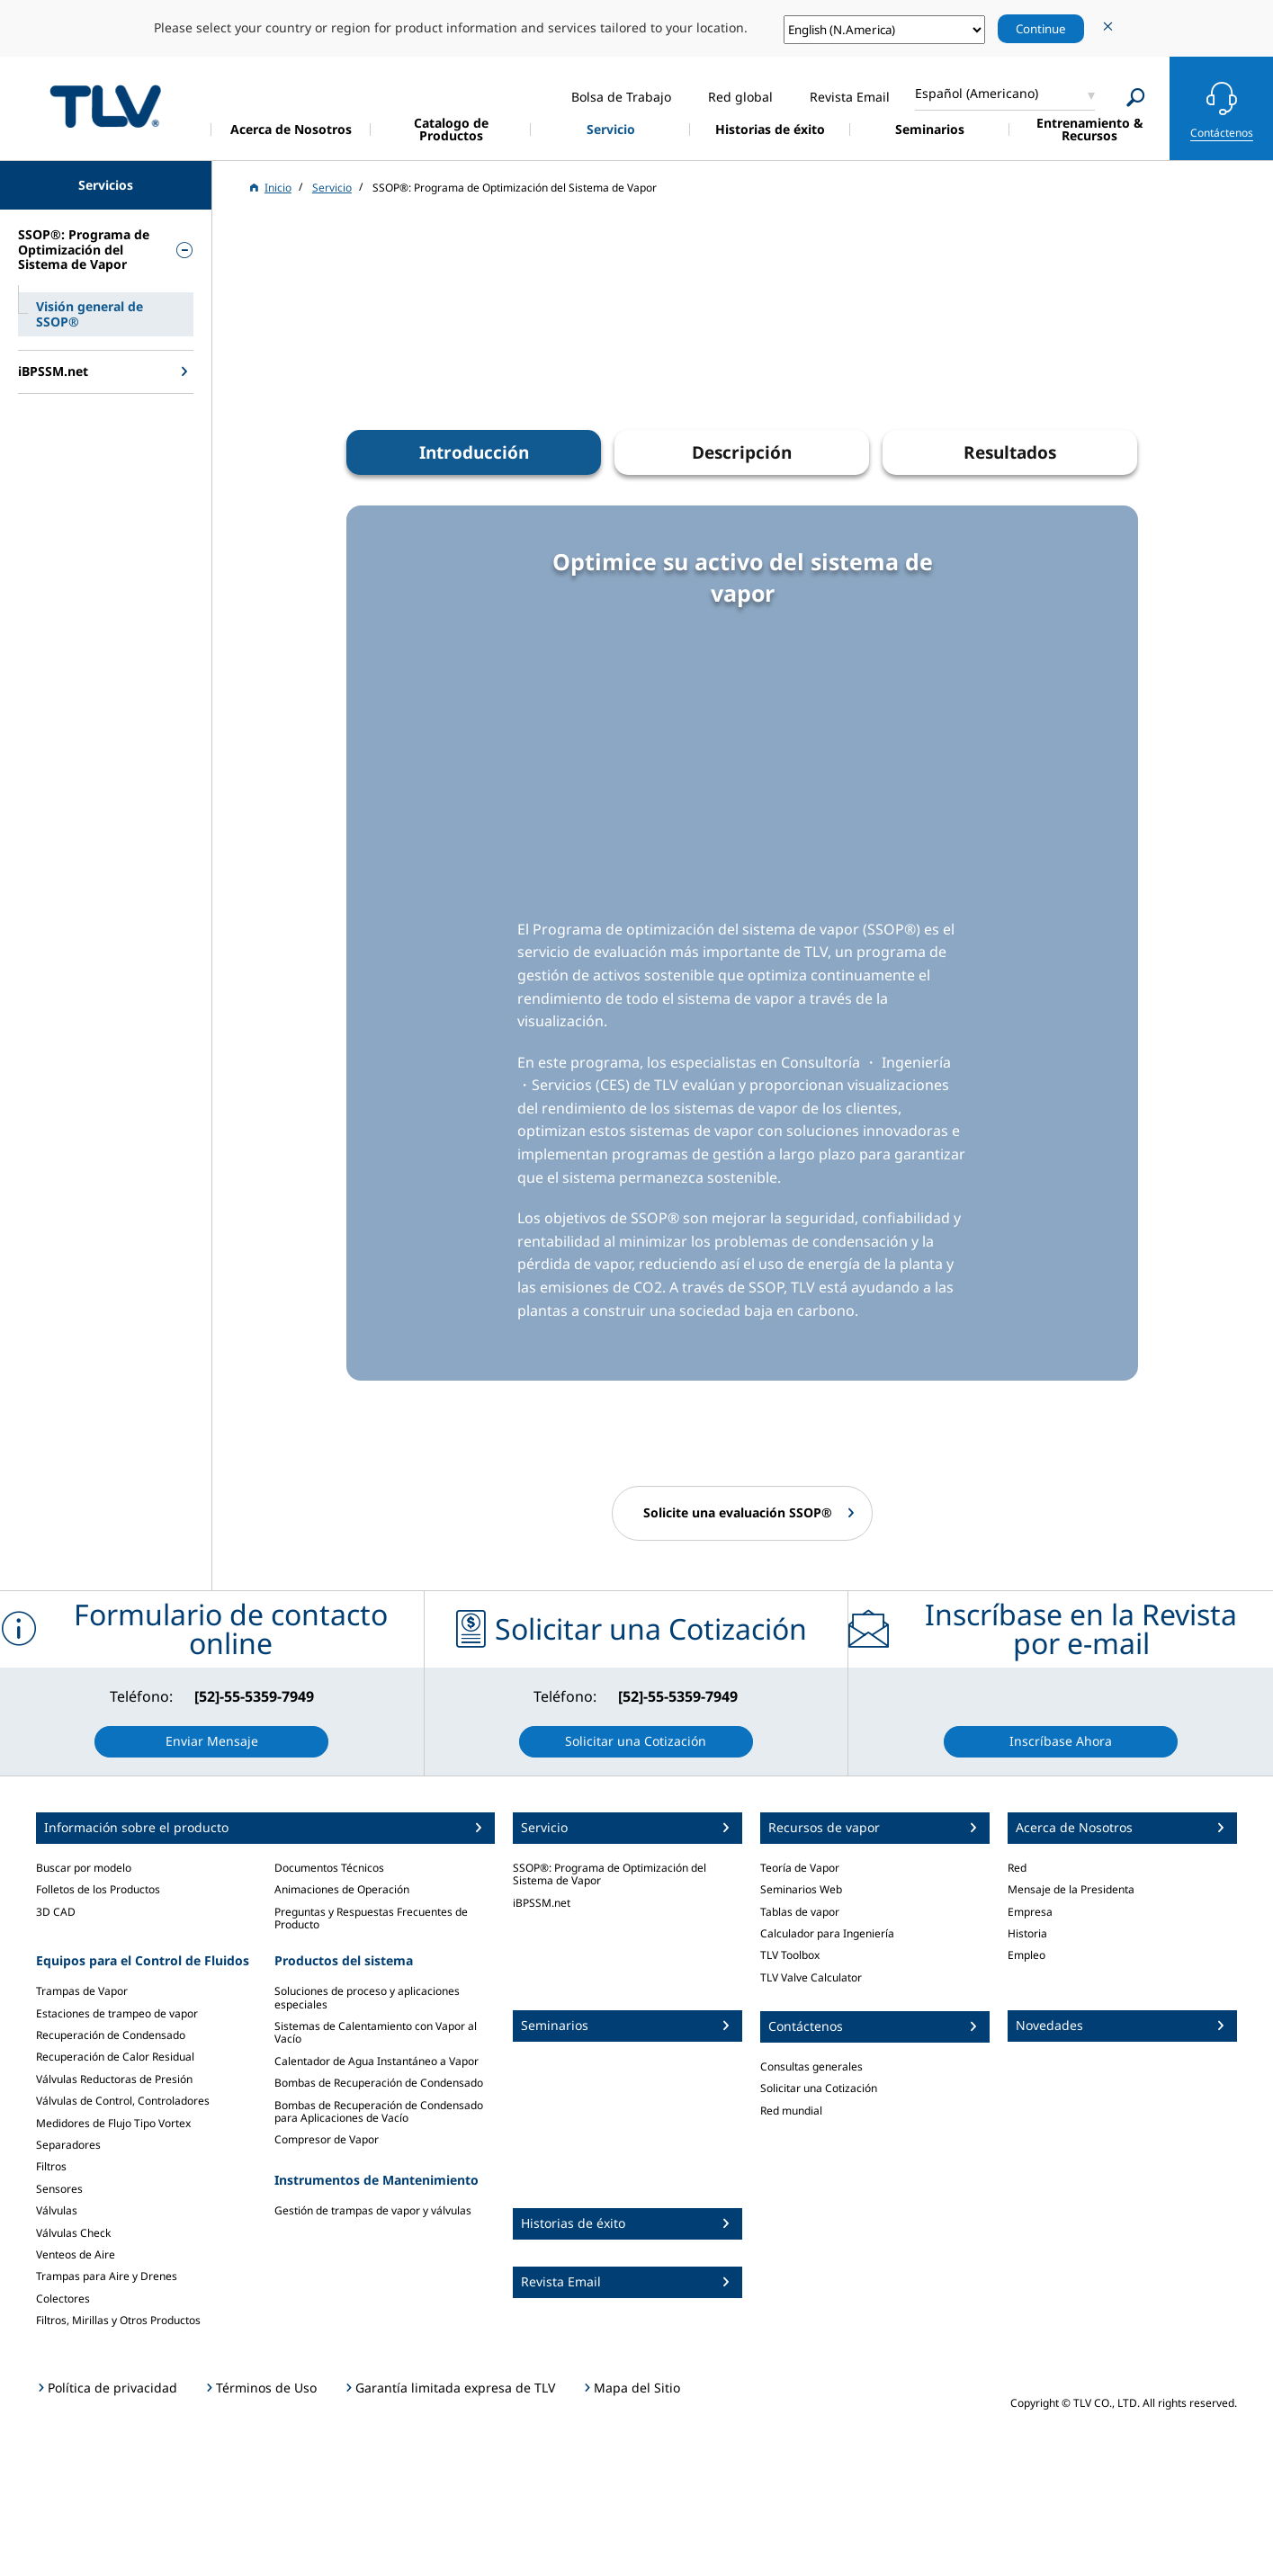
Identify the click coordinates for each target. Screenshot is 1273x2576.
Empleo (1026, 1955)
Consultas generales (811, 2066)
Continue (1041, 29)
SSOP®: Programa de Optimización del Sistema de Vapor (609, 1874)
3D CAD (56, 1911)
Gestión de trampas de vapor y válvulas (372, 2210)
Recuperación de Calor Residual (115, 2056)
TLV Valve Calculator (811, 1977)
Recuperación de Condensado (110, 2035)
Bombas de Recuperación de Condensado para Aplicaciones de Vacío (378, 2111)
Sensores (59, 2188)
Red (1017, 1867)
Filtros (51, 2166)
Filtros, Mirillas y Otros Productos (118, 2320)
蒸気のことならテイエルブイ (105, 105)
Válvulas (56, 2210)
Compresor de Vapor (326, 2139)
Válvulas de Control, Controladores (123, 2100)
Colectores (63, 2298)
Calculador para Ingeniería (827, 1933)
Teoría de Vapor (799, 1867)
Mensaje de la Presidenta (1071, 1889)
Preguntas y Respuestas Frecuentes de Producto (371, 1918)
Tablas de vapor (799, 1911)
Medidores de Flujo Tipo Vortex (113, 2123)
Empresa (1030, 1911)
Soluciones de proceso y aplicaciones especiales (367, 1997)
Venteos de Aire (75, 2254)
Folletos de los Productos (98, 1889)
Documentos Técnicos (329, 1867)
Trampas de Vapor (82, 1991)
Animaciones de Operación (341, 1889)
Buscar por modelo (83, 1867)
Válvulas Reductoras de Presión (114, 2079)
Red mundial (791, 2110)
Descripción (742, 452)
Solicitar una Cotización (818, 2088)
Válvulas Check (73, 2233)
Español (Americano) (976, 93)
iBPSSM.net (541, 1902)
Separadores (68, 2144)
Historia (1027, 1933)
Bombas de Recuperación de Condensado (378, 2082)
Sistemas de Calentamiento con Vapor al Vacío (375, 2032)
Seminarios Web (801, 1889)
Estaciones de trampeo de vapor (117, 2013)
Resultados (1010, 452)
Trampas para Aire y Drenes (106, 2276)
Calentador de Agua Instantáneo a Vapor (376, 2061)
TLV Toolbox (790, 1955)
